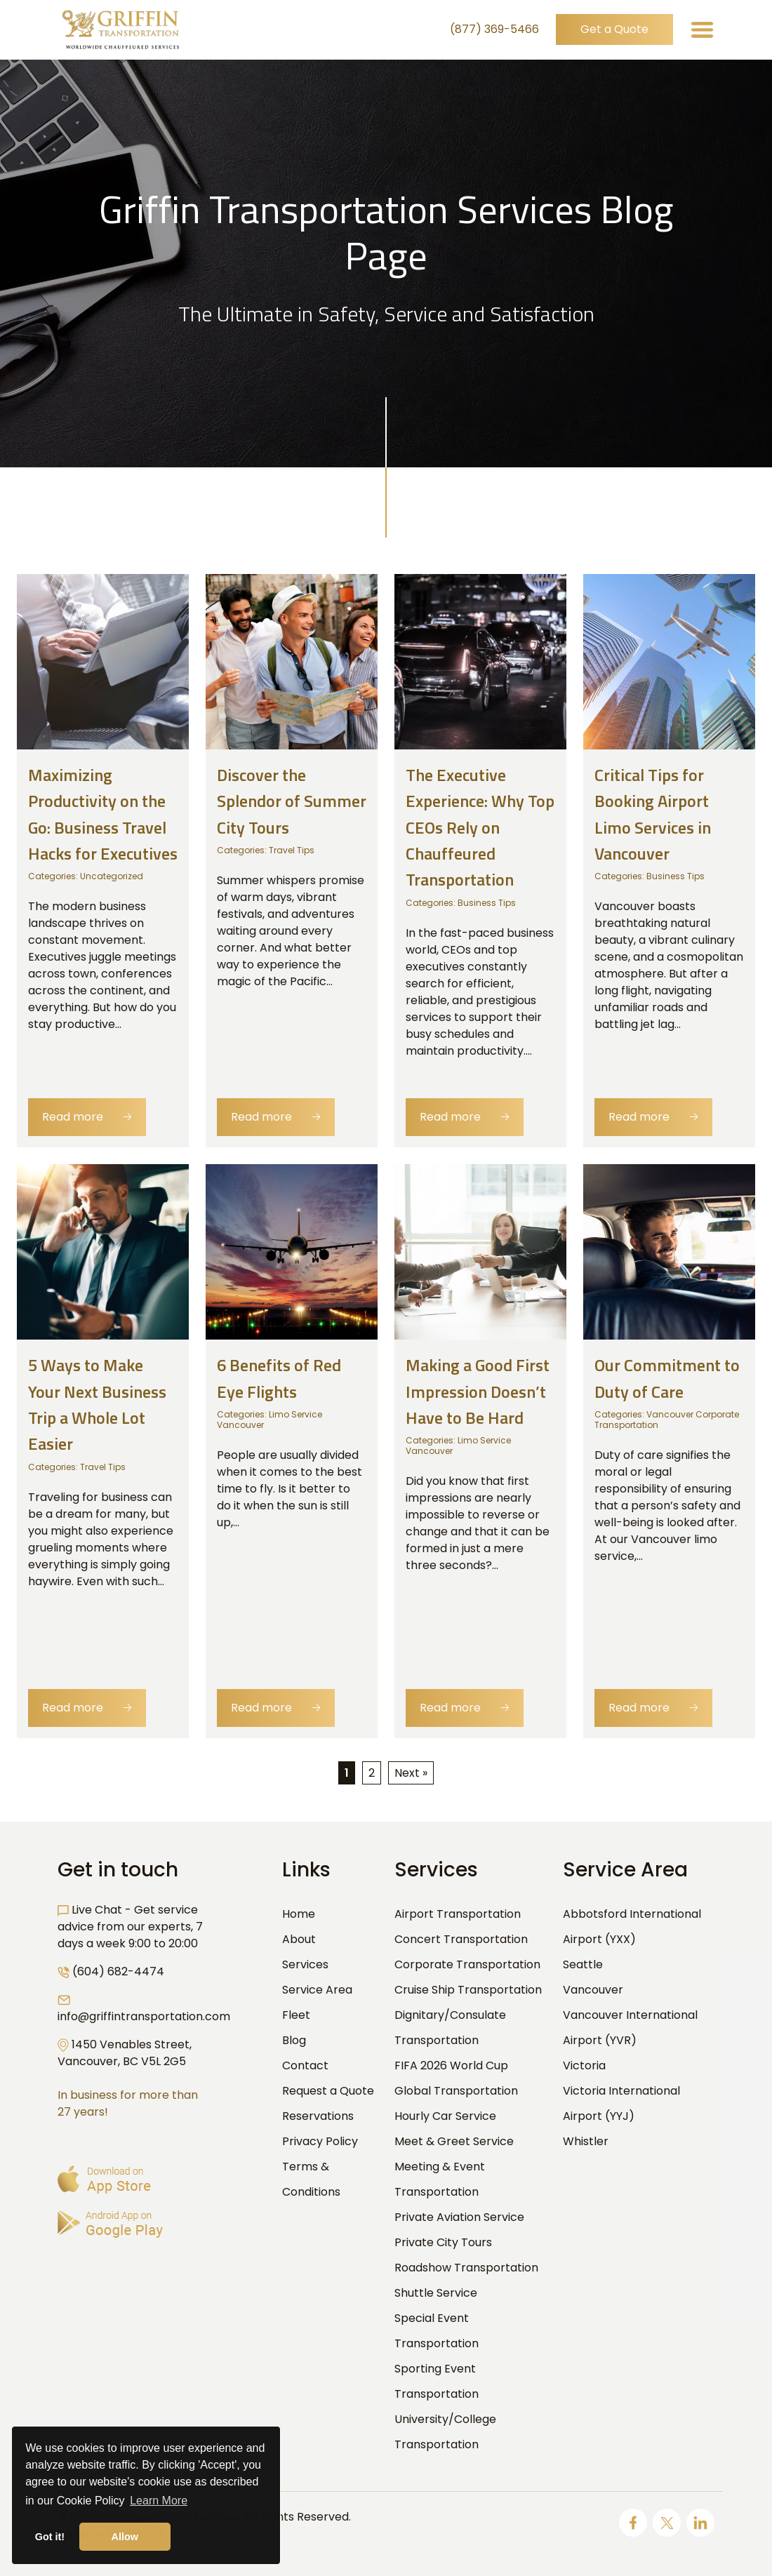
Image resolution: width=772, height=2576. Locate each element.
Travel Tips (291, 850)
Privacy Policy (320, 2141)
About (299, 1939)
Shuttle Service (435, 2293)
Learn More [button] (158, 2501)
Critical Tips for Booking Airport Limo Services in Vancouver (652, 814)
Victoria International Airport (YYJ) (621, 2103)
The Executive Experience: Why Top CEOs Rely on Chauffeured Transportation (480, 827)
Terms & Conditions (311, 2179)
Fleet (296, 2015)
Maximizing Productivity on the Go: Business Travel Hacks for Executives (103, 814)
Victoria (584, 2065)
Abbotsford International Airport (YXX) (632, 1926)
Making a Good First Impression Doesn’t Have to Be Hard (478, 1392)
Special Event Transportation (436, 2330)
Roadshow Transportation (466, 2268)
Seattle (583, 1964)
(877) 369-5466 (494, 30)
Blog (294, 2040)
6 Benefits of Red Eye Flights (279, 1378)
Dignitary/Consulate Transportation (450, 2027)
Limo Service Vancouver (269, 1419)
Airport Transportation (457, 1914)
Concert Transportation (461, 1939)
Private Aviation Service (459, 2217)
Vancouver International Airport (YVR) (630, 2027)
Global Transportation (456, 2091)
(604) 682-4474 (118, 1971)
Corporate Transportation (467, 1964)
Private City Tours (443, 2242)
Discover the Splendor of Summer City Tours (291, 801)
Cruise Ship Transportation (468, 1990)
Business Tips (487, 903)
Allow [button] (125, 2536)
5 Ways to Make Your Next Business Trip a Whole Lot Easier (97, 1405)
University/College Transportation (445, 2431)
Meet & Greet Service (454, 2141)
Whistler (585, 2141)
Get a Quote (614, 30)
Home (298, 1914)
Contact (305, 2065)
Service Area (317, 1990)
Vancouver (593, 1990)
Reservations (318, 2116)
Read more (87, 1117)
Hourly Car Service (445, 2116)
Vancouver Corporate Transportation (666, 1419)
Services (305, 1964)
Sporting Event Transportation (436, 2381)
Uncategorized (111, 876)
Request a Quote (328, 2091)
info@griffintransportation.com (144, 2016)
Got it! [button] (50, 2536)
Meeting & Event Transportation (439, 2179)
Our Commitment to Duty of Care (667, 1378)
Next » (410, 1773)
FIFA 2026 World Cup (451, 2065)
